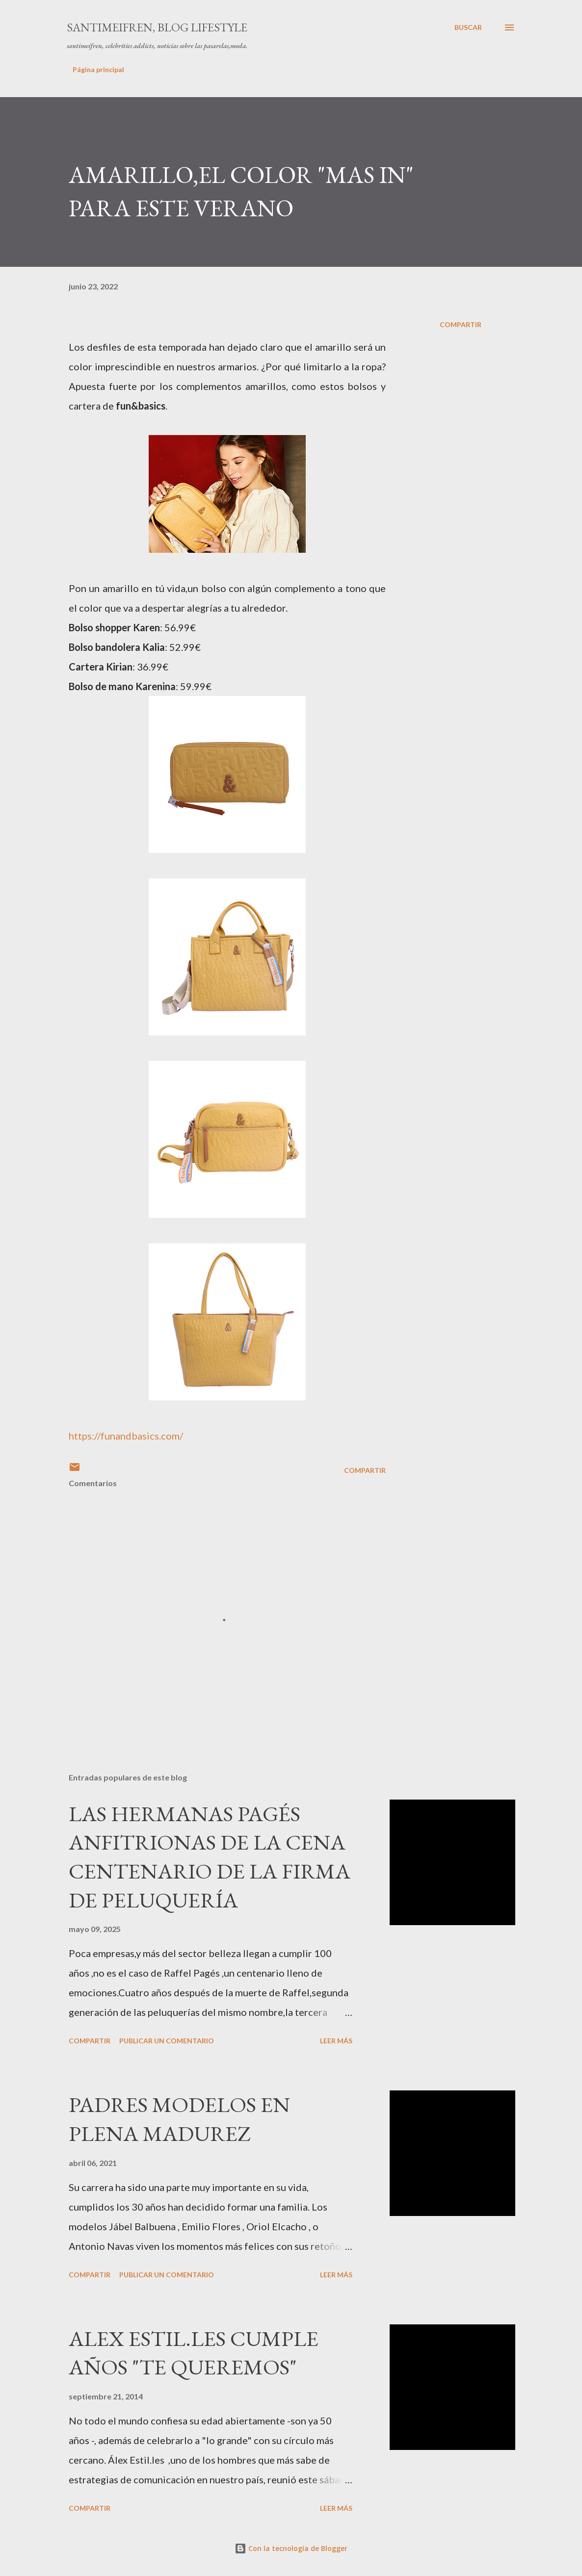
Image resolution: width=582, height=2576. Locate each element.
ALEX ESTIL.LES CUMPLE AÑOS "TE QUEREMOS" (193, 2352)
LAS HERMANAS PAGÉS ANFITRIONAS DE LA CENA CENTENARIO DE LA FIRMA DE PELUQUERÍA (209, 1857)
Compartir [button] (460, 324)
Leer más (336, 2040)
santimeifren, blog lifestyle (157, 27)
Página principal (98, 69)
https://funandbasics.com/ (126, 1436)
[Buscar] (468, 27)
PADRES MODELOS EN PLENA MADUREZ (179, 2118)
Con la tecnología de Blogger (291, 2548)
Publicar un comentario (166, 2040)
